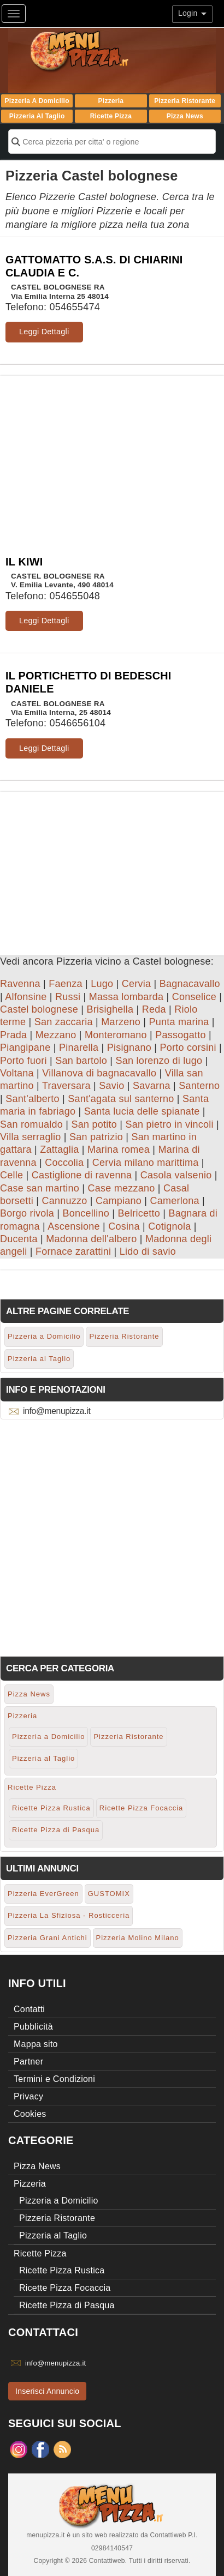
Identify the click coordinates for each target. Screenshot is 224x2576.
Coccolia (64, 1162)
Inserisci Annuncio (47, 2391)
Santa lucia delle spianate (142, 1111)
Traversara (66, 1085)
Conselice (194, 996)
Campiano (119, 1200)
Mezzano (56, 1035)
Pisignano (129, 1047)
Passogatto (180, 1035)
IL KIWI (24, 562)
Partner (28, 2061)
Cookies (30, 2113)
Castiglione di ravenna (82, 1175)
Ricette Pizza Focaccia (141, 1808)
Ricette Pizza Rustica (51, 1808)
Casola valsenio (176, 1175)
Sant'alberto (32, 1098)
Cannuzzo (64, 1200)
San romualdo (31, 1124)
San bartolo (81, 1060)
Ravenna (20, 983)
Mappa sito (36, 2044)
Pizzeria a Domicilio (37, 101)
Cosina (124, 1226)
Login (192, 13)
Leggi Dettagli (44, 331)
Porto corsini (188, 1047)
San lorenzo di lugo (159, 1060)
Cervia (136, 983)
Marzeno (120, 1021)
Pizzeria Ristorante (184, 101)
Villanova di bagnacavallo (99, 1073)
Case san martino (39, 1188)
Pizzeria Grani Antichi (47, 1938)
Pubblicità (33, 2026)
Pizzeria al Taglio (37, 116)
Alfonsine (25, 996)
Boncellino (85, 1213)
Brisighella (110, 1009)
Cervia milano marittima (145, 1162)
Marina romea (118, 1149)
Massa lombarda (126, 996)
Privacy (28, 2096)
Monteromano (116, 1035)
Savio (111, 1085)
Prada (13, 1035)
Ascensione (74, 1226)
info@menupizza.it (56, 1411)
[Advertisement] (112, 452)
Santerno (199, 1085)
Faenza (65, 983)
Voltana (17, 1073)
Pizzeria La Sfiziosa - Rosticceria (68, 1915)
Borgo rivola (27, 1213)
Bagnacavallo (190, 983)
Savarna (151, 1085)
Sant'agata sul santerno (121, 1098)
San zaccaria (63, 1021)
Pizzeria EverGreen (43, 1893)
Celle (11, 1175)
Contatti (29, 2009)
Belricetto (138, 1213)
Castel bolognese (39, 1009)
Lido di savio (148, 1251)
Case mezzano (121, 1188)
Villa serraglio (30, 1136)
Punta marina (179, 1021)
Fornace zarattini (73, 1251)
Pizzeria (111, 101)
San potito (94, 1124)
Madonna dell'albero (91, 1238)
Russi (67, 996)
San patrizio (96, 1136)
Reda (154, 1009)
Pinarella (78, 1047)
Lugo (102, 983)
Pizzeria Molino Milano (137, 1938)
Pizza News (185, 116)
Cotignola (169, 1226)
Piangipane (25, 1047)
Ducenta (19, 1238)
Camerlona (174, 1200)
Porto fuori (23, 1060)
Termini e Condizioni (54, 2079)
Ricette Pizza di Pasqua (55, 1830)
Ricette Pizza (111, 116)
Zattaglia (59, 1149)
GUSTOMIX (109, 1893)
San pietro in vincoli (170, 1124)
